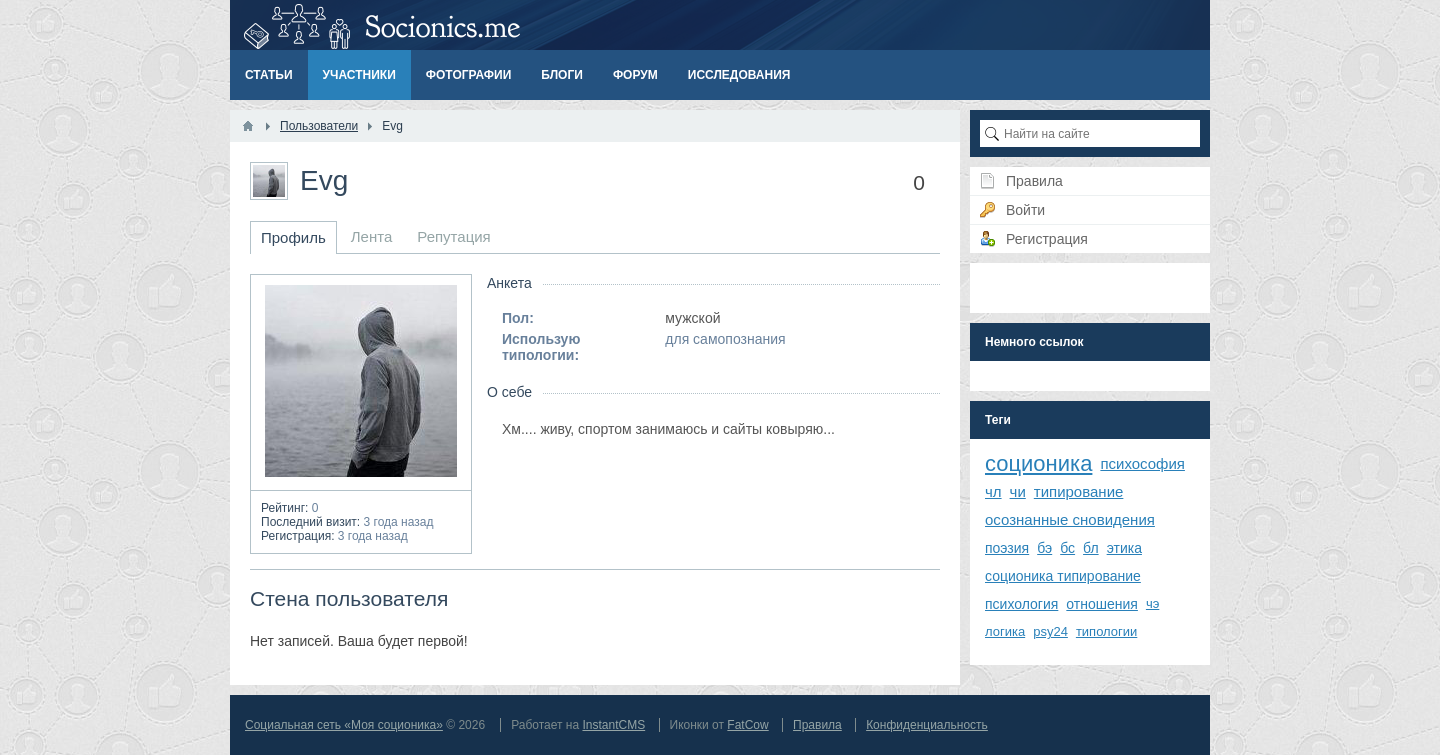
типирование (1079, 491)
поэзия (1007, 548)
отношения (1102, 604)
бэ (1044, 548)
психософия (1142, 463)
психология (1021, 604)
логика (1005, 631)
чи (1018, 491)
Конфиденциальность (927, 725)
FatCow (747, 725)
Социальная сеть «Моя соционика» (344, 725)
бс (1067, 548)
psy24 (1050, 631)
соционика (1038, 463)
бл (1091, 548)
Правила (817, 725)
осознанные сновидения (1070, 519)
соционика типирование (1063, 576)
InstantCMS (613, 725)
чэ (1152, 603)
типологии (1106, 631)
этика (1124, 548)
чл (993, 491)
